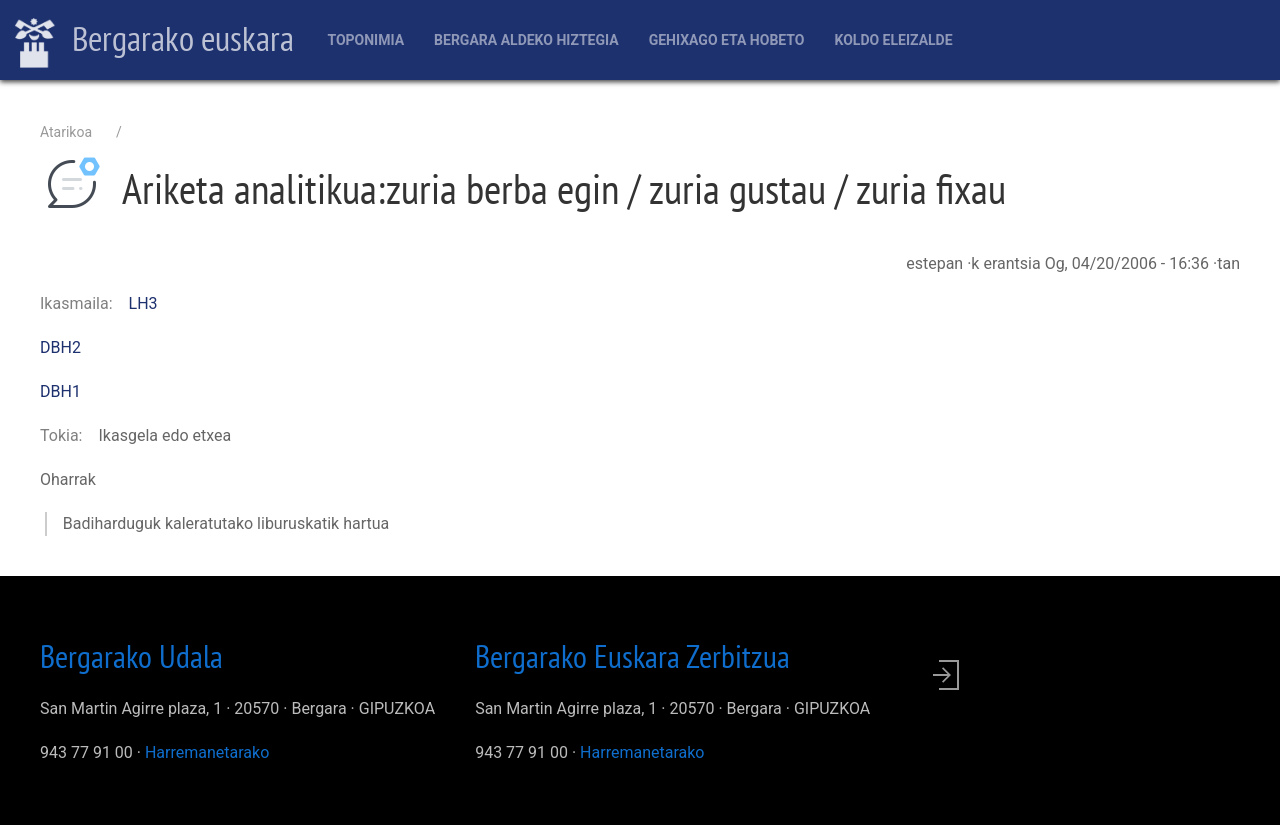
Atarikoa (66, 132)
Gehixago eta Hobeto (727, 40)
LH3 (143, 303)
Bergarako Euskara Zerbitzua (632, 656)
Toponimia (365, 40)
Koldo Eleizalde (893, 40)
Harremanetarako (207, 752)
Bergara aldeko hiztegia (526, 40)
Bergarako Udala (131, 656)
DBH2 (60, 347)
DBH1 (60, 391)
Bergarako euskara (154, 41)
